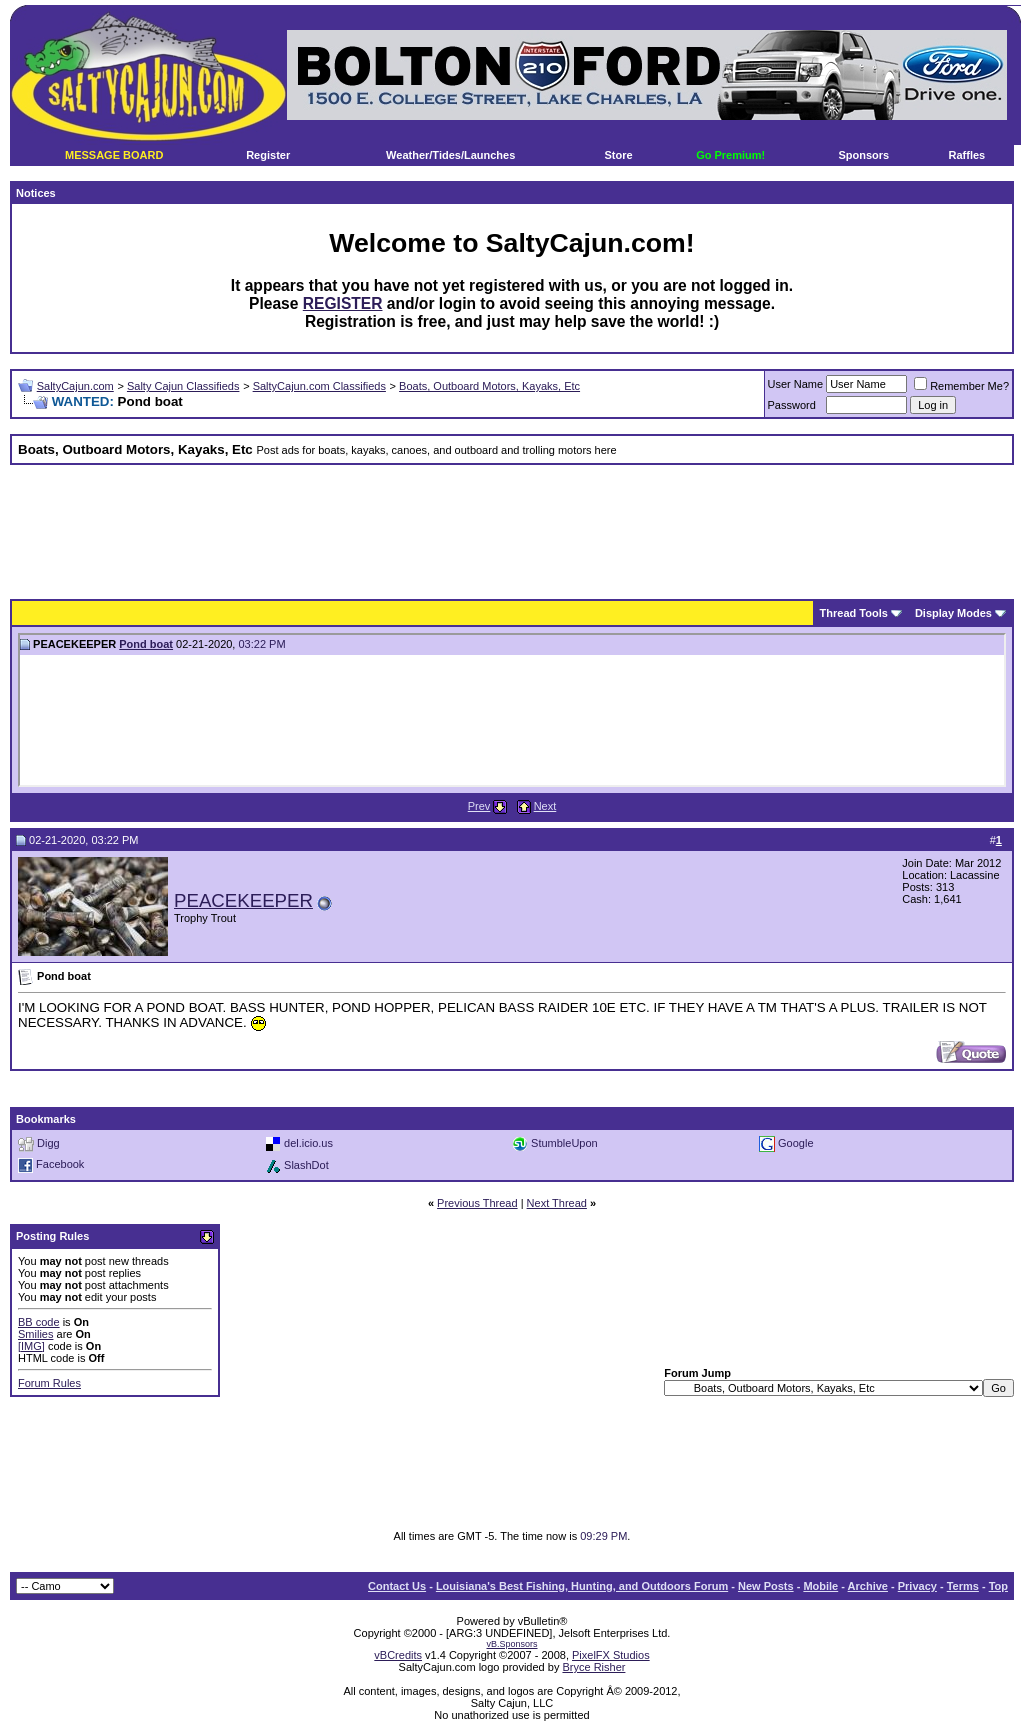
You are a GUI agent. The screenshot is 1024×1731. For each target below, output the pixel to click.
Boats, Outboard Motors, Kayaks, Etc (489, 386)
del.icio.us (308, 1143)
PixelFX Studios (611, 1655)
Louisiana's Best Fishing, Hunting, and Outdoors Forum (582, 1586)
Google (795, 1143)
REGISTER (343, 303)
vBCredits (398, 1655)
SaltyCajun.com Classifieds (319, 386)
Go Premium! (730, 155)
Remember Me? (961, 386)
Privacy (917, 1586)
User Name (796, 384)
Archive (868, 1586)
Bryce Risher (593, 1667)
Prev (479, 806)
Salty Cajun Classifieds (183, 386)
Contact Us (397, 1586)
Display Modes (953, 613)
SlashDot (306, 1165)
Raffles (967, 155)
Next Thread (557, 1203)
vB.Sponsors (511, 1644)
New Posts (766, 1586)
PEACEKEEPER (243, 900)
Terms (963, 1586)
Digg (48, 1143)
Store (618, 155)
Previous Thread (477, 1203)
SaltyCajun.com (75, 386)
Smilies (35, 1334)
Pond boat (146, 644)
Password (792, 405)
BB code (39, 1322)
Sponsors (863, 155)
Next (545, 806)
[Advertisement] (512, 525)
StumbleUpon (564, 1143)
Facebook (60, 1164)
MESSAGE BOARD (114, 155)
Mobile (820, 1586)
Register (268, 155)
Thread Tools (854, 613)
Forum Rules (49, 1383)
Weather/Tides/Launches (450, 155)
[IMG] (31, 1346)
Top (998, 1586)
